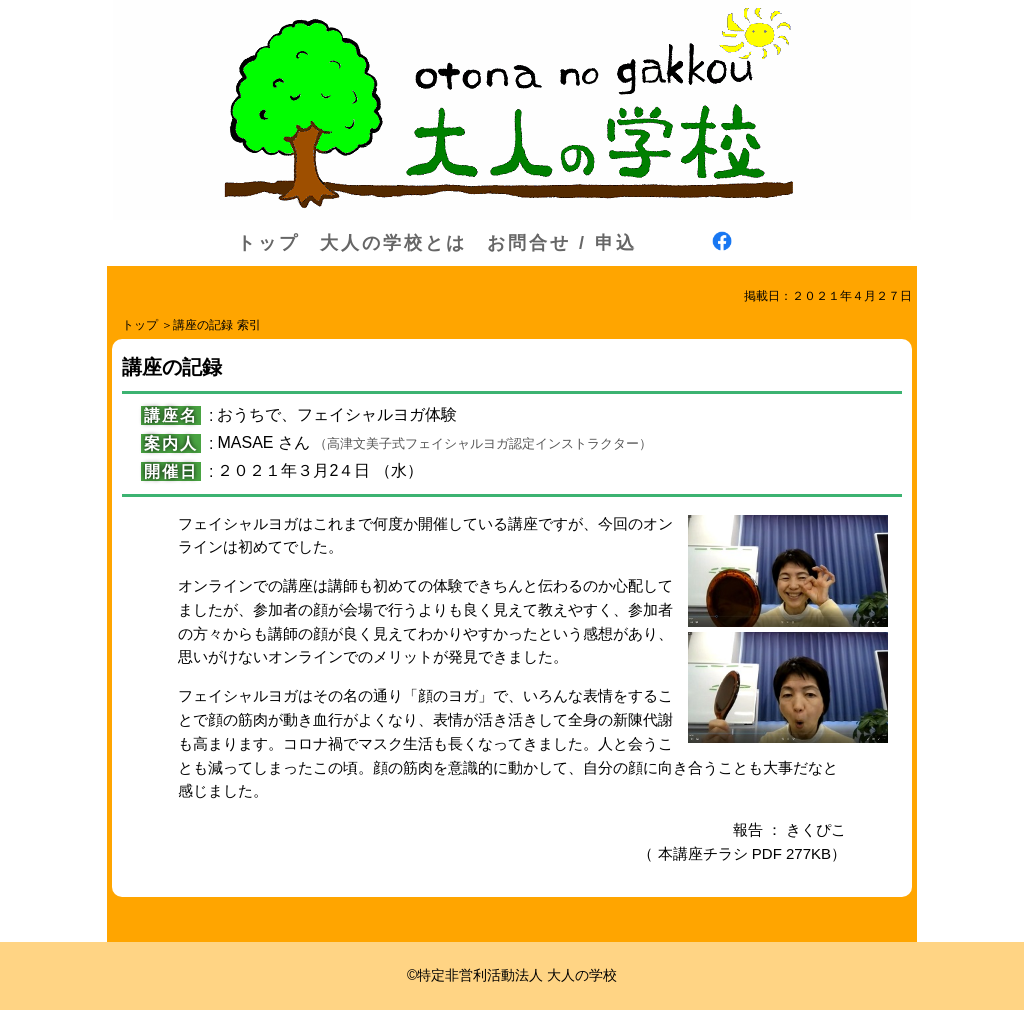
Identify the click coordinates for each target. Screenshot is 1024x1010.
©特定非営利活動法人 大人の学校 (512, 975)
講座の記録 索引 (216, 325)
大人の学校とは (393, 243)
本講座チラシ (703, 853)
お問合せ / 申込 (562, 243)
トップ (268, 243)
